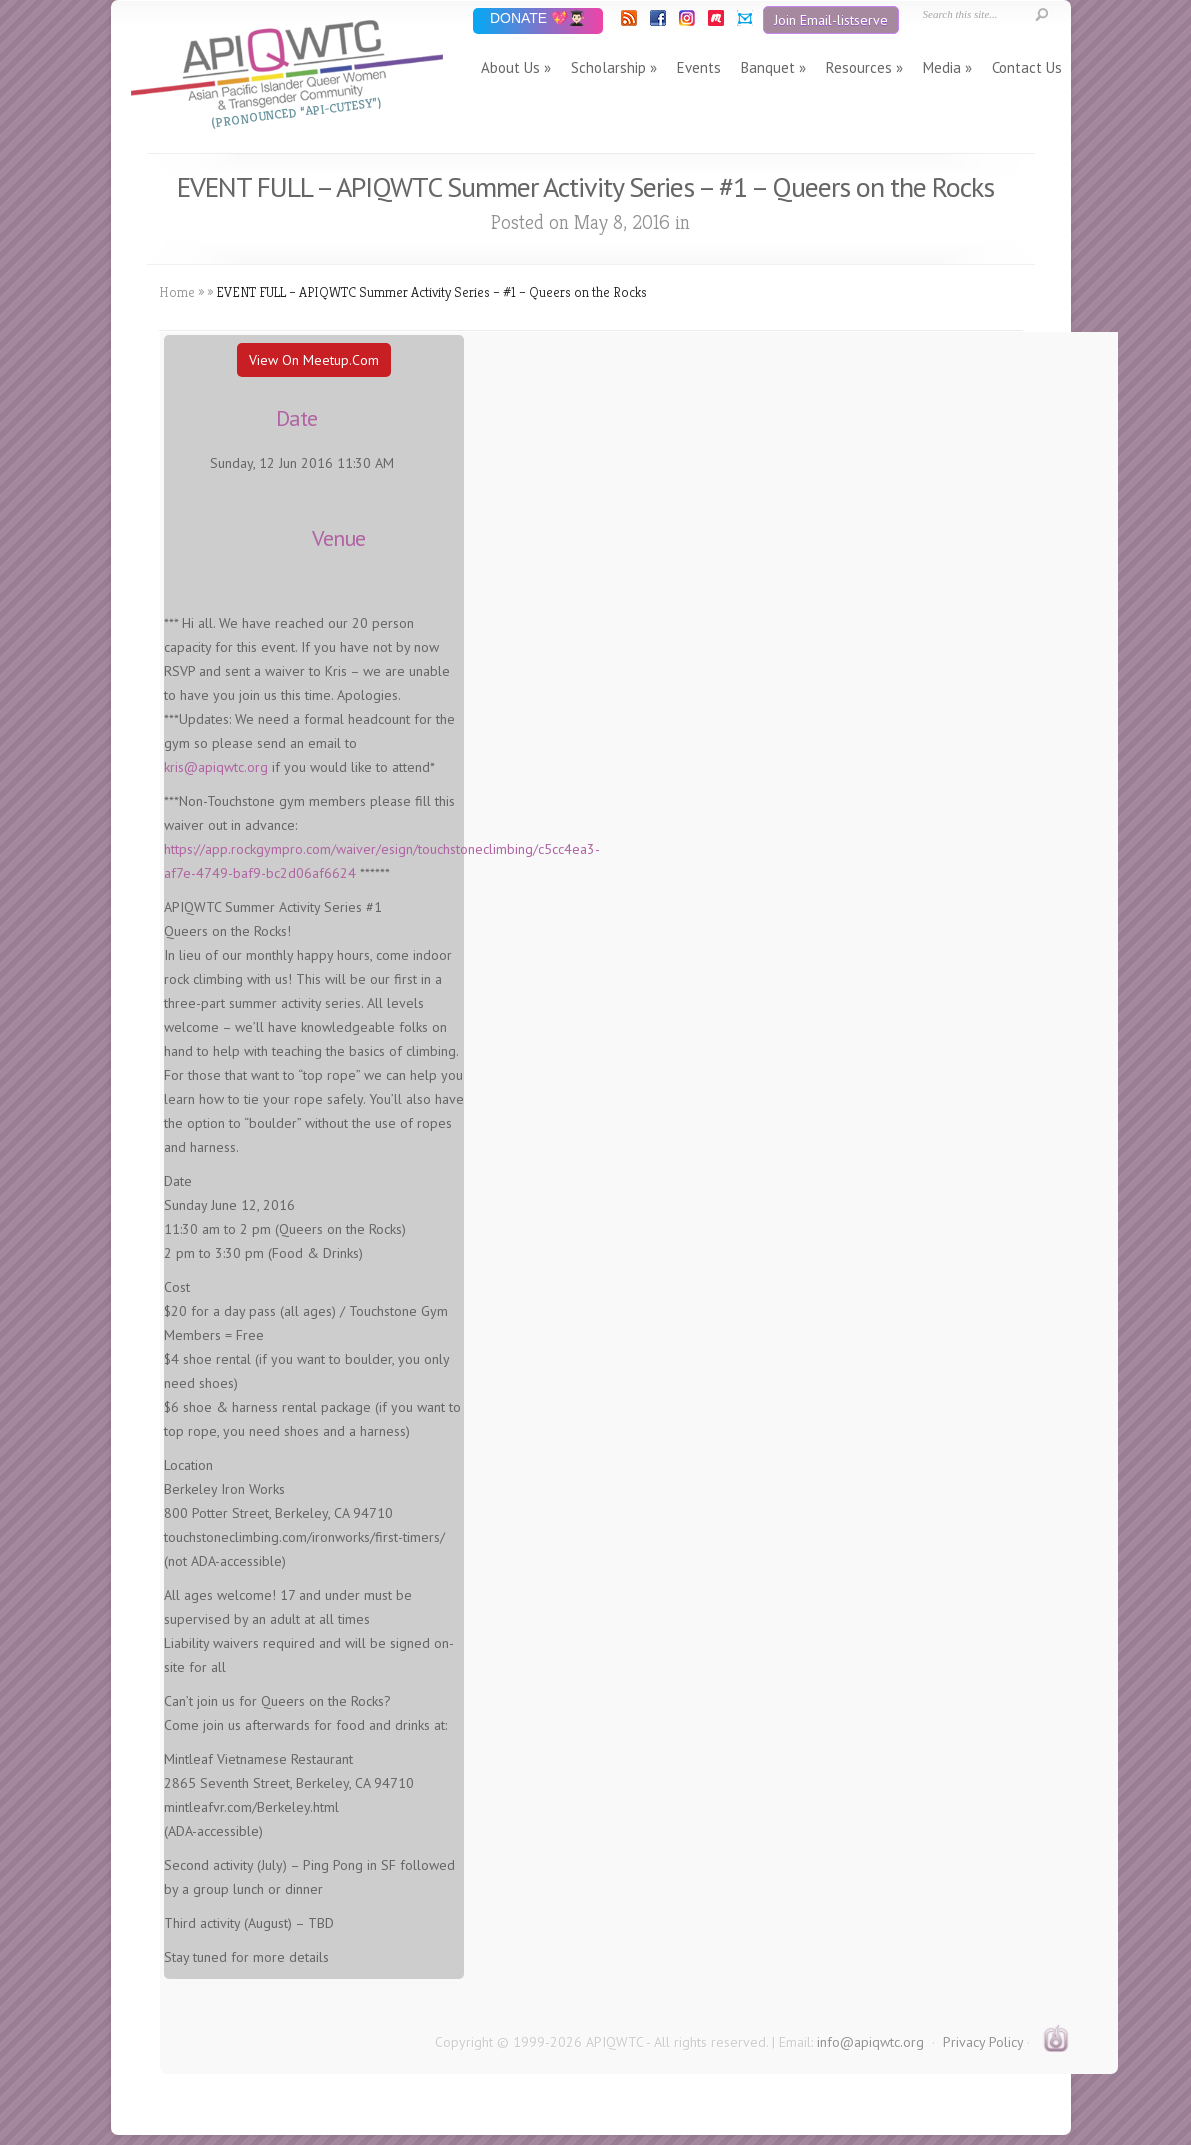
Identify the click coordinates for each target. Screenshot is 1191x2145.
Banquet (768, 67)
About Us (510, 67)
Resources (859, 67)
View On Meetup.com (314, 360)
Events (699, 67)
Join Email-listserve (831, 20)
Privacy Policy (983, 2042)
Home (177, 292)
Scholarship (608, 67)
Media (942, 67)
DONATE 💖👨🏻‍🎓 (537, 19)
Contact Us (1027, 67)
